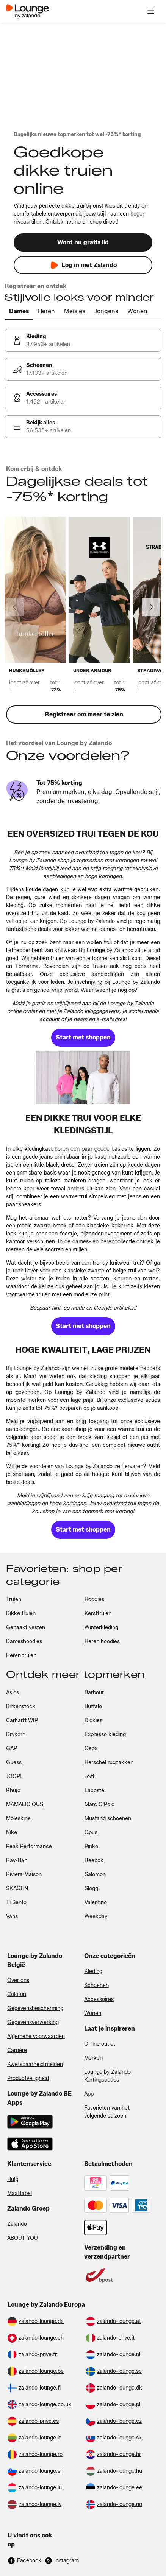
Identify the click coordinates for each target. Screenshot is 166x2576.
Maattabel (19, 2193)
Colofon (16, 1994)
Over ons (18, 1980)
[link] (83, 340)
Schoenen (96, 1985)
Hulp (12, 2179)
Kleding (93, 1971)
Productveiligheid (28, 2078)
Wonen (92, 2013)
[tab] (19, 312)
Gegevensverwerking (33, 2022)
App (89, 2094)
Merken (93, 2058)
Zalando (17, 2224)
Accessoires (99, 1999)
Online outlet (99, 2044)
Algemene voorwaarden (36, 2036)
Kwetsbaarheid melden (35, 2064)
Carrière (17, 2050)
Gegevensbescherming (35, 2008)
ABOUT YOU (22, 2238)
